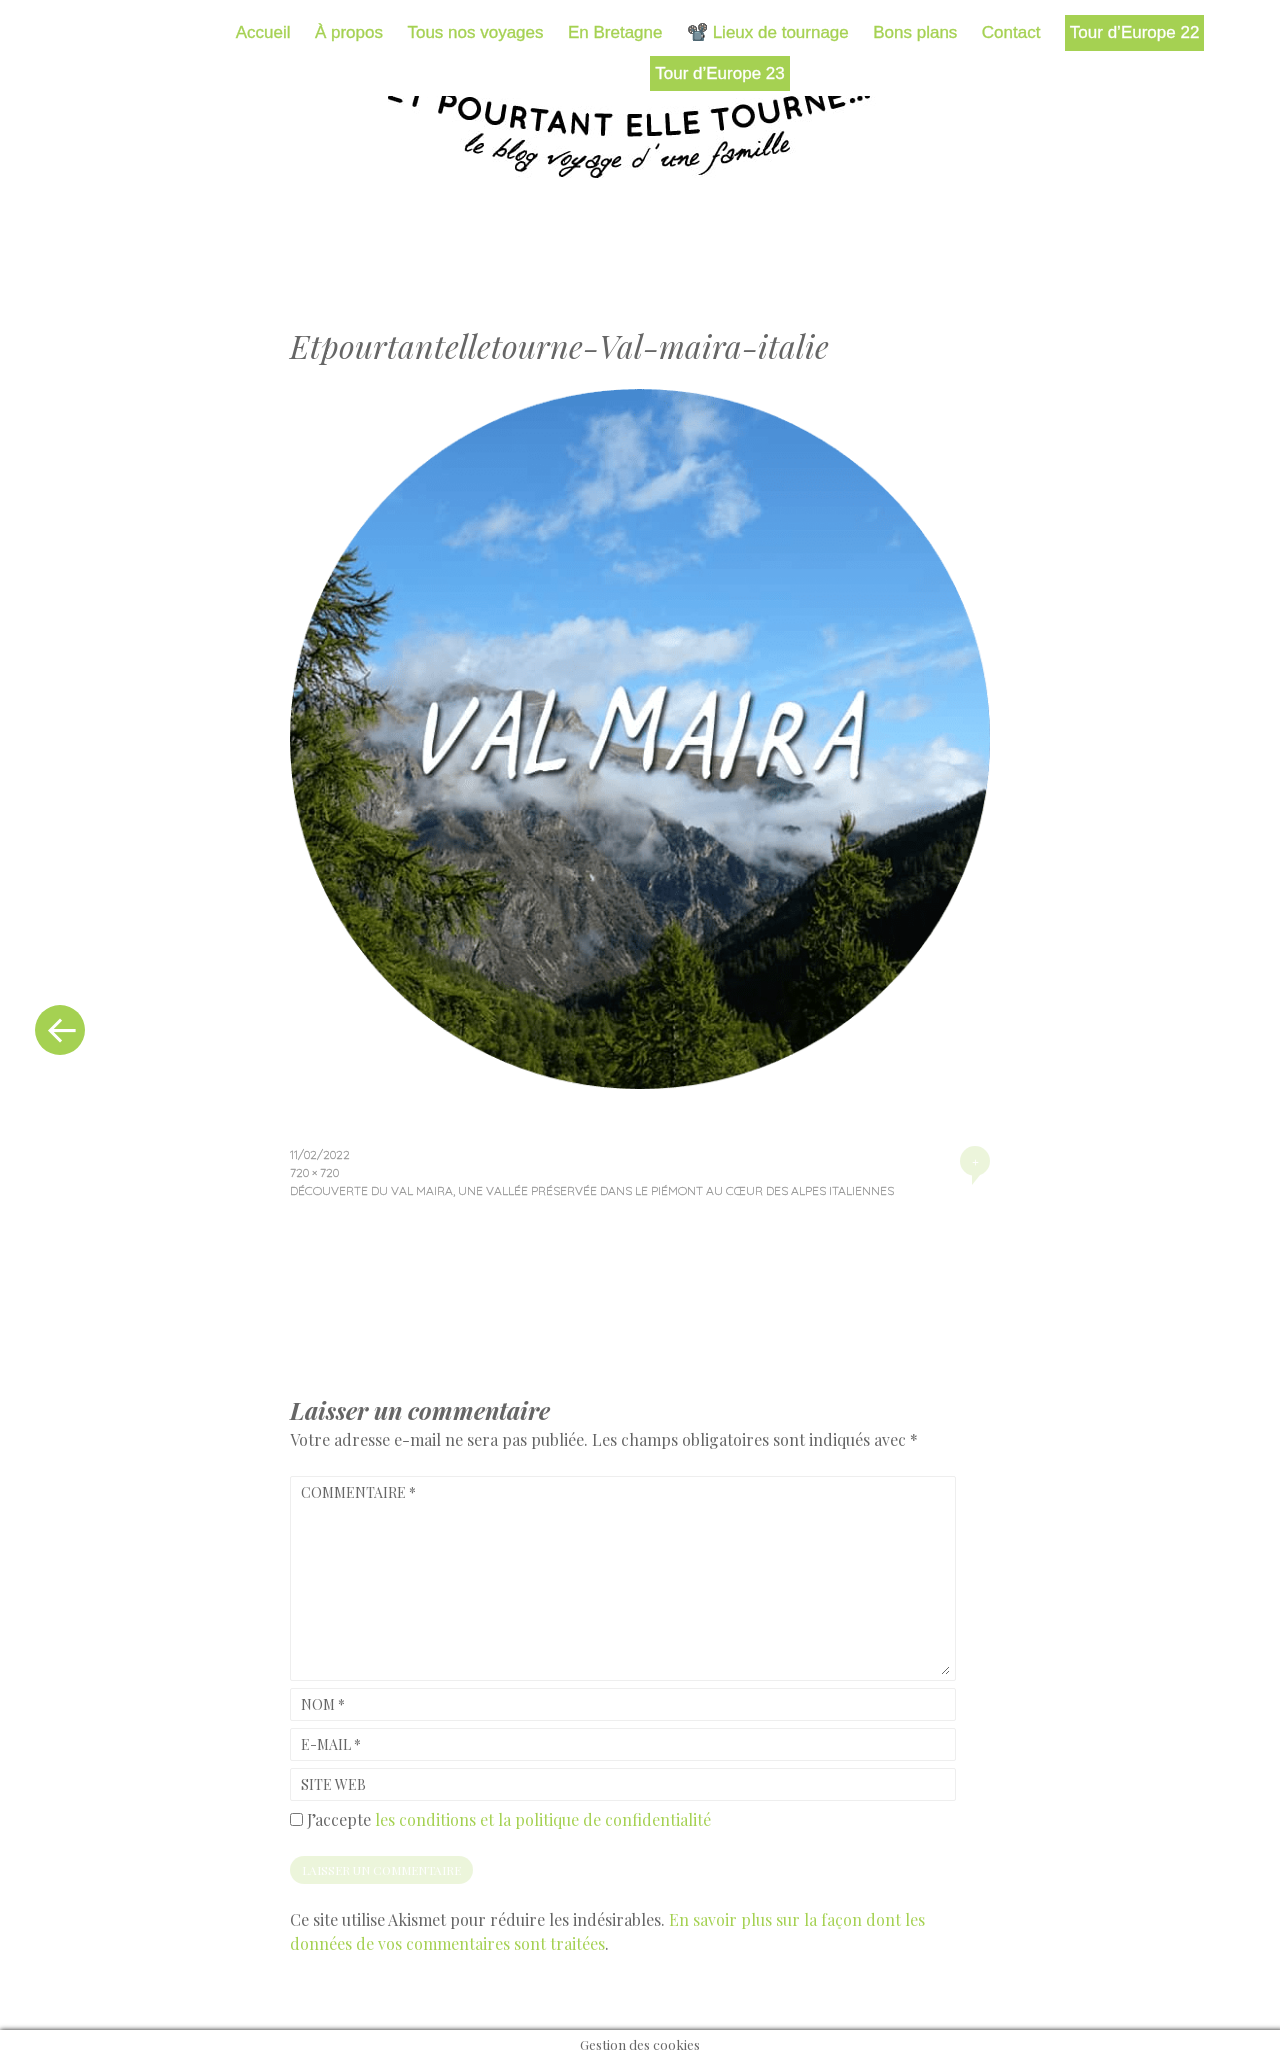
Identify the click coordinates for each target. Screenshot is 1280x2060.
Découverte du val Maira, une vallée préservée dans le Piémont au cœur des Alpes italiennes (592, 1190)
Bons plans (915, 32)
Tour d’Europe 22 (1134, 32)
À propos (349, 32)
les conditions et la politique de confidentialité (543, 1819)
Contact (1011, 32)
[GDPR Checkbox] (296, 1819)
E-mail (331, 1744)
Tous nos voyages (475, 32)
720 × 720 (314, 1172)
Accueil (263, 32)
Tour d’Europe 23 (719, 73)
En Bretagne (615, 32)
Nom (323, 1704)
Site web (333, 1784)
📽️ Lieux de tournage (768, 32)
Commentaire (358, 1492)
